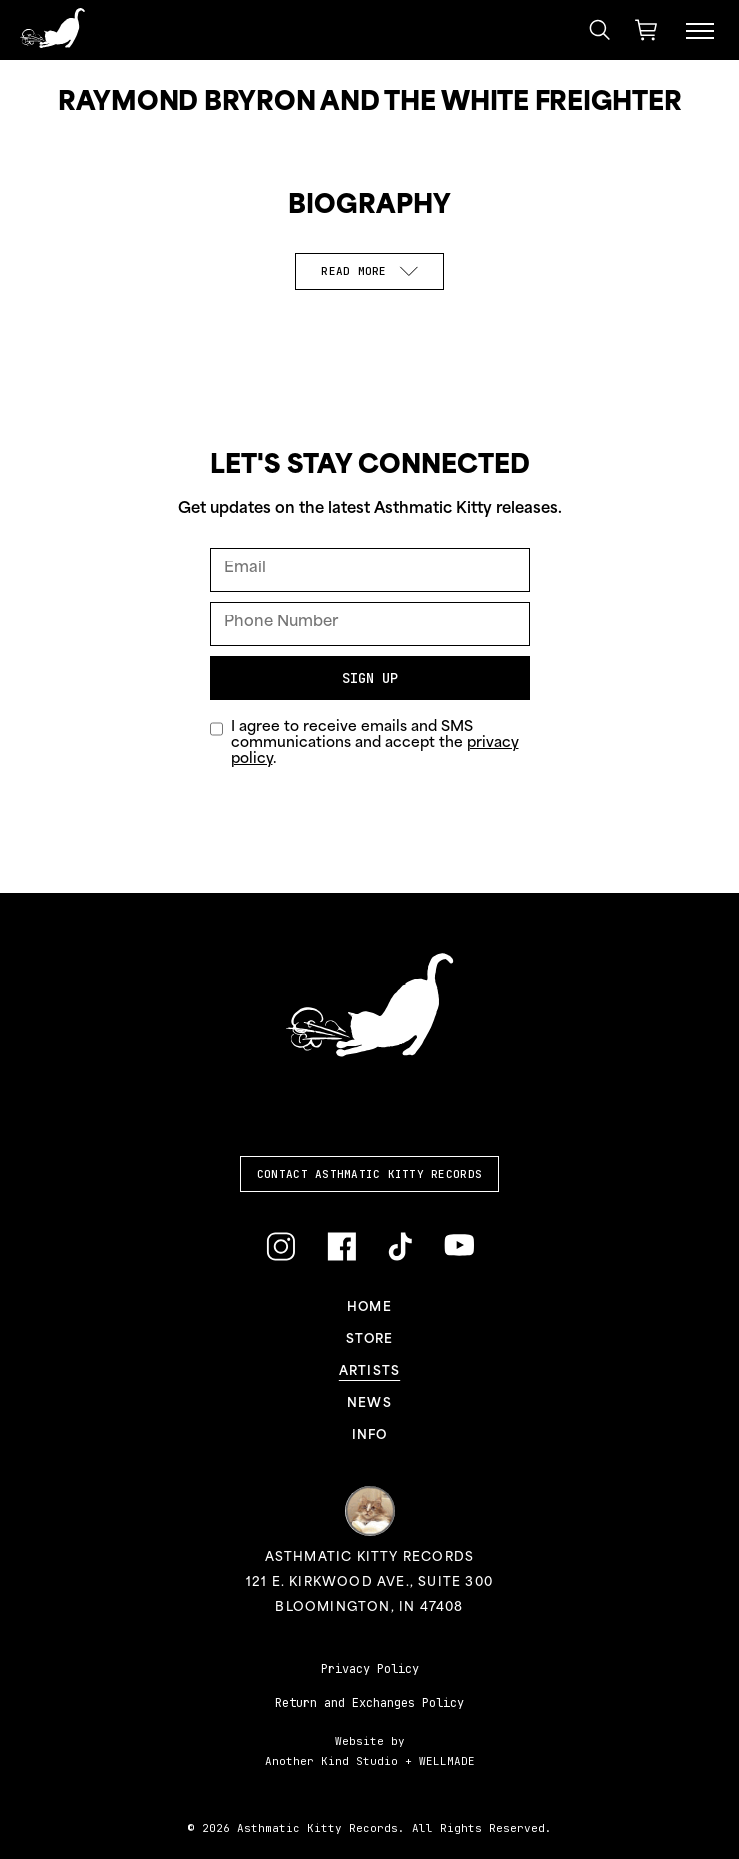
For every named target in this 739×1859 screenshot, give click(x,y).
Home (369, 1308)
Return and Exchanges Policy (369, 1703)
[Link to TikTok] (400, 1247)
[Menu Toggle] (700, 30)
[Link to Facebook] (341, 1247)
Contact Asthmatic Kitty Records (369, 1174)
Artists (369, 1372)
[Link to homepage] (52, 28)
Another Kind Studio (331, 1761)
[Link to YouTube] (459, 1245)
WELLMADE (447, 1761)
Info (370, 1436)
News (369, 1404)
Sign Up (370, 678)
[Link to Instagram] (280, 1247)
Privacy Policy (370, 1669)
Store (370, 1340)
